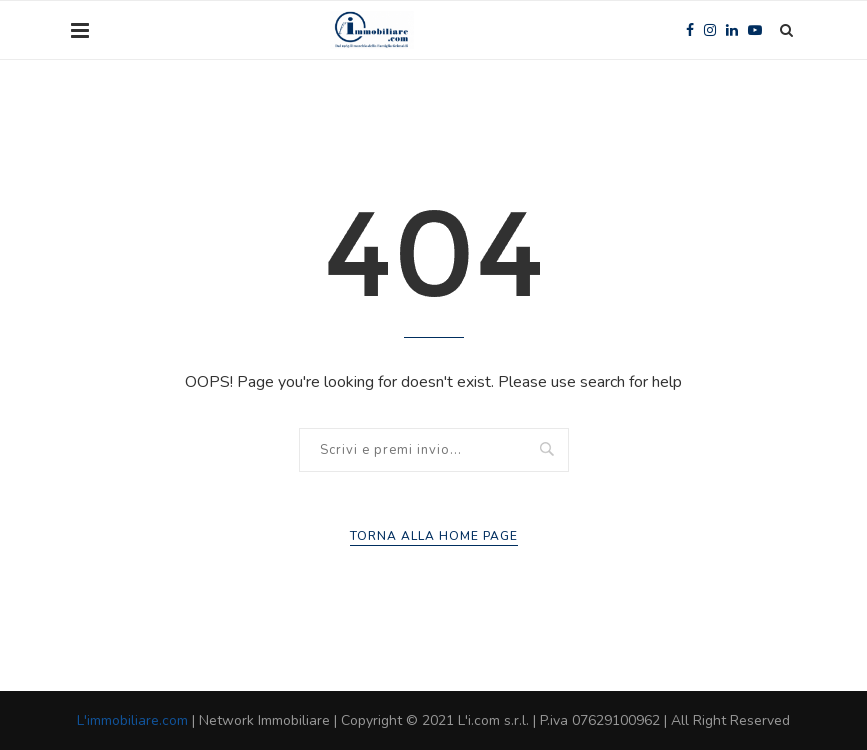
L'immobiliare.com (132, 720)
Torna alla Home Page (434, 536)
